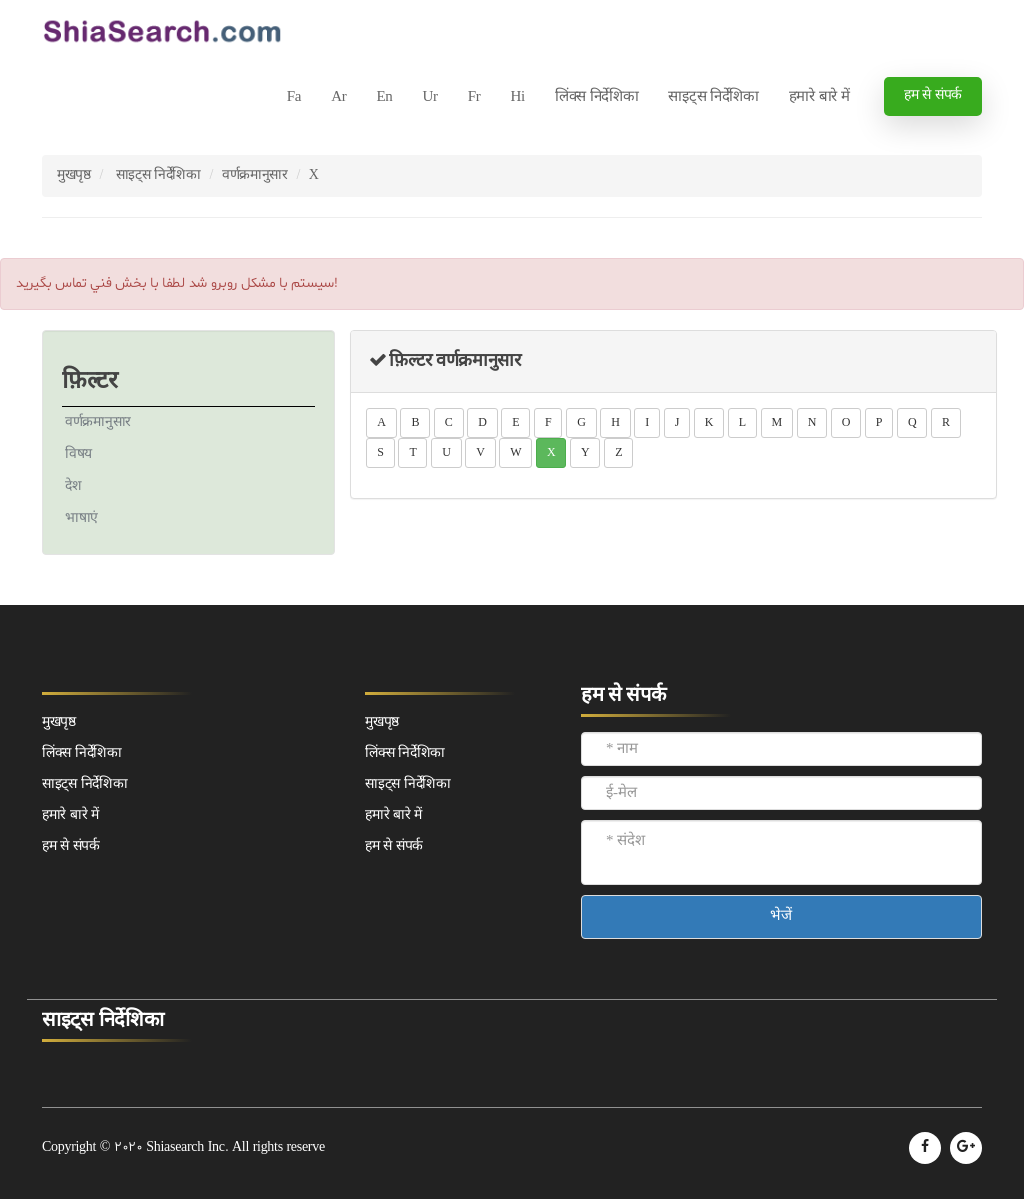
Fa (294, 97)
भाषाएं (81, 518)
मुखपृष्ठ (74, 175)
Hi (517, 97)
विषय (78, 454)
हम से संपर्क (933, 95)
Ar (338, 97)
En (384, 97)
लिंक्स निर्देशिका (597, 97)
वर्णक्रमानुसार (255, 175)
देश (73, 486)
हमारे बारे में (819, 97)
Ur (429, 97)
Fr (474, 97)
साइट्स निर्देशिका (713, 97)
